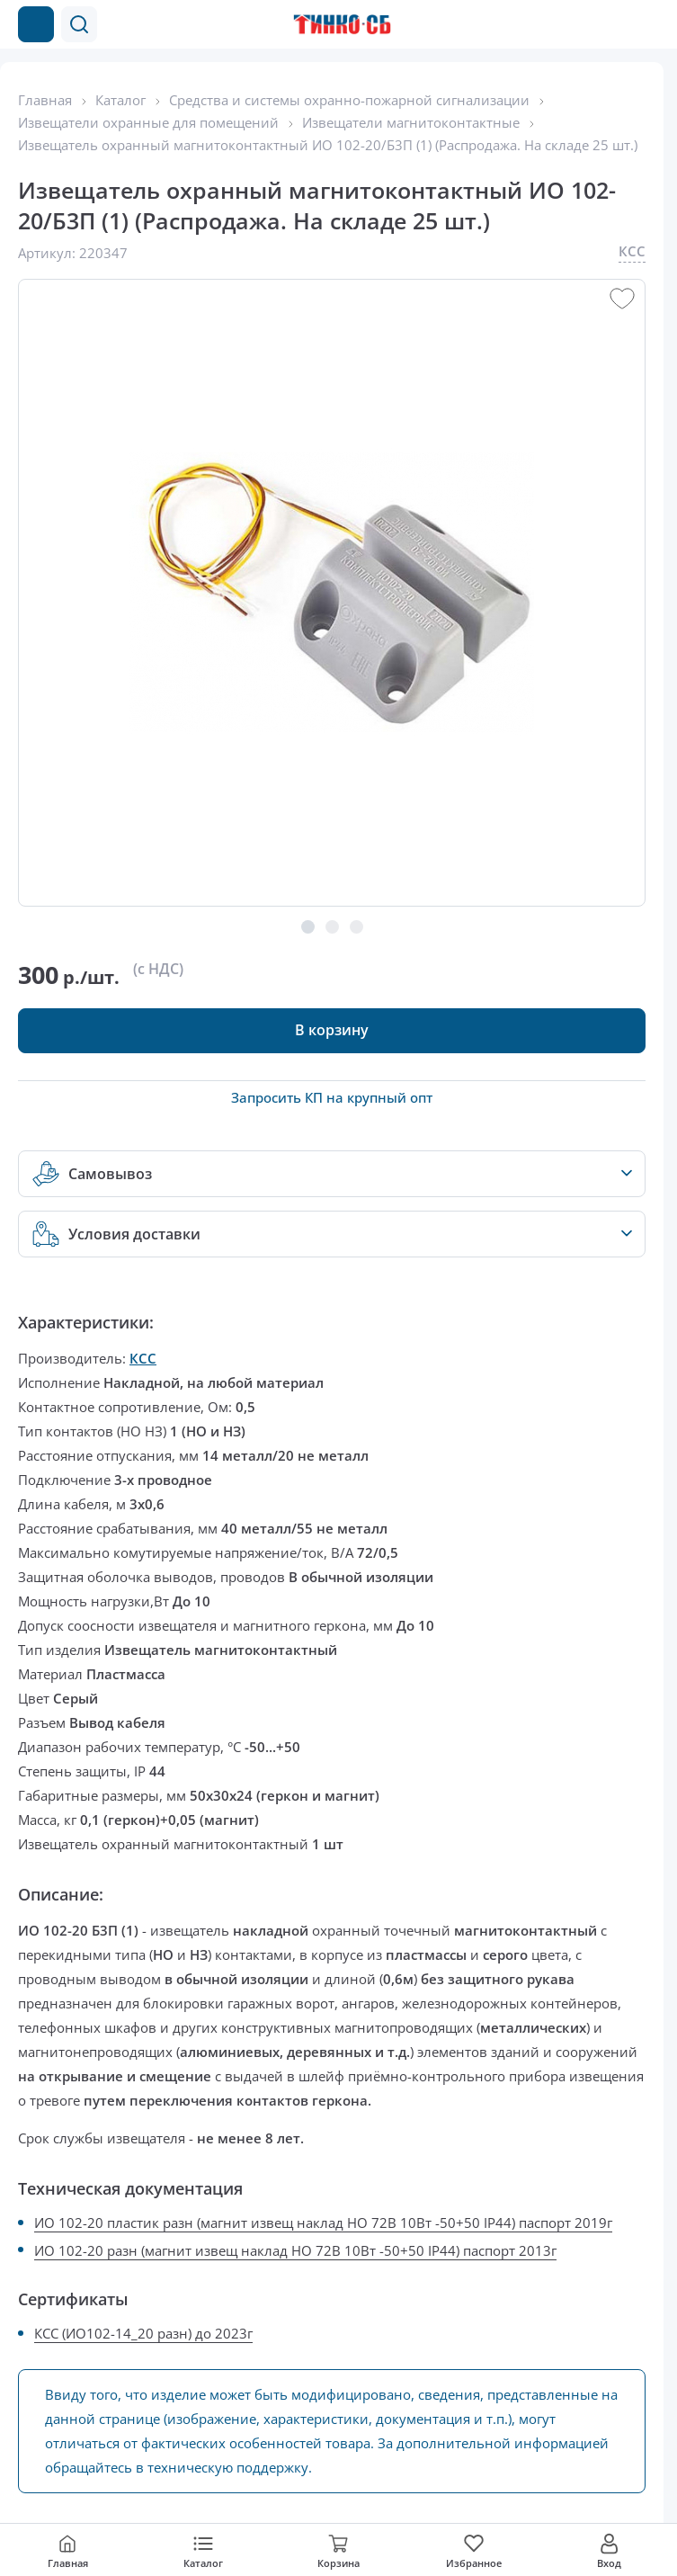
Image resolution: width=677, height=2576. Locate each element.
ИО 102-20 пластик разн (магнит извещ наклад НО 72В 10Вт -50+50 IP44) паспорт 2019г (323, 2223)
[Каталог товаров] (36, 24)
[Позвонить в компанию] (612, 24)
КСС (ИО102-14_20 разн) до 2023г (143, 2333)
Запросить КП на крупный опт (331, 1097)
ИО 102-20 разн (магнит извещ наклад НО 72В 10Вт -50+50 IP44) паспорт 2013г (295, 2250)
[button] (79, 24)
